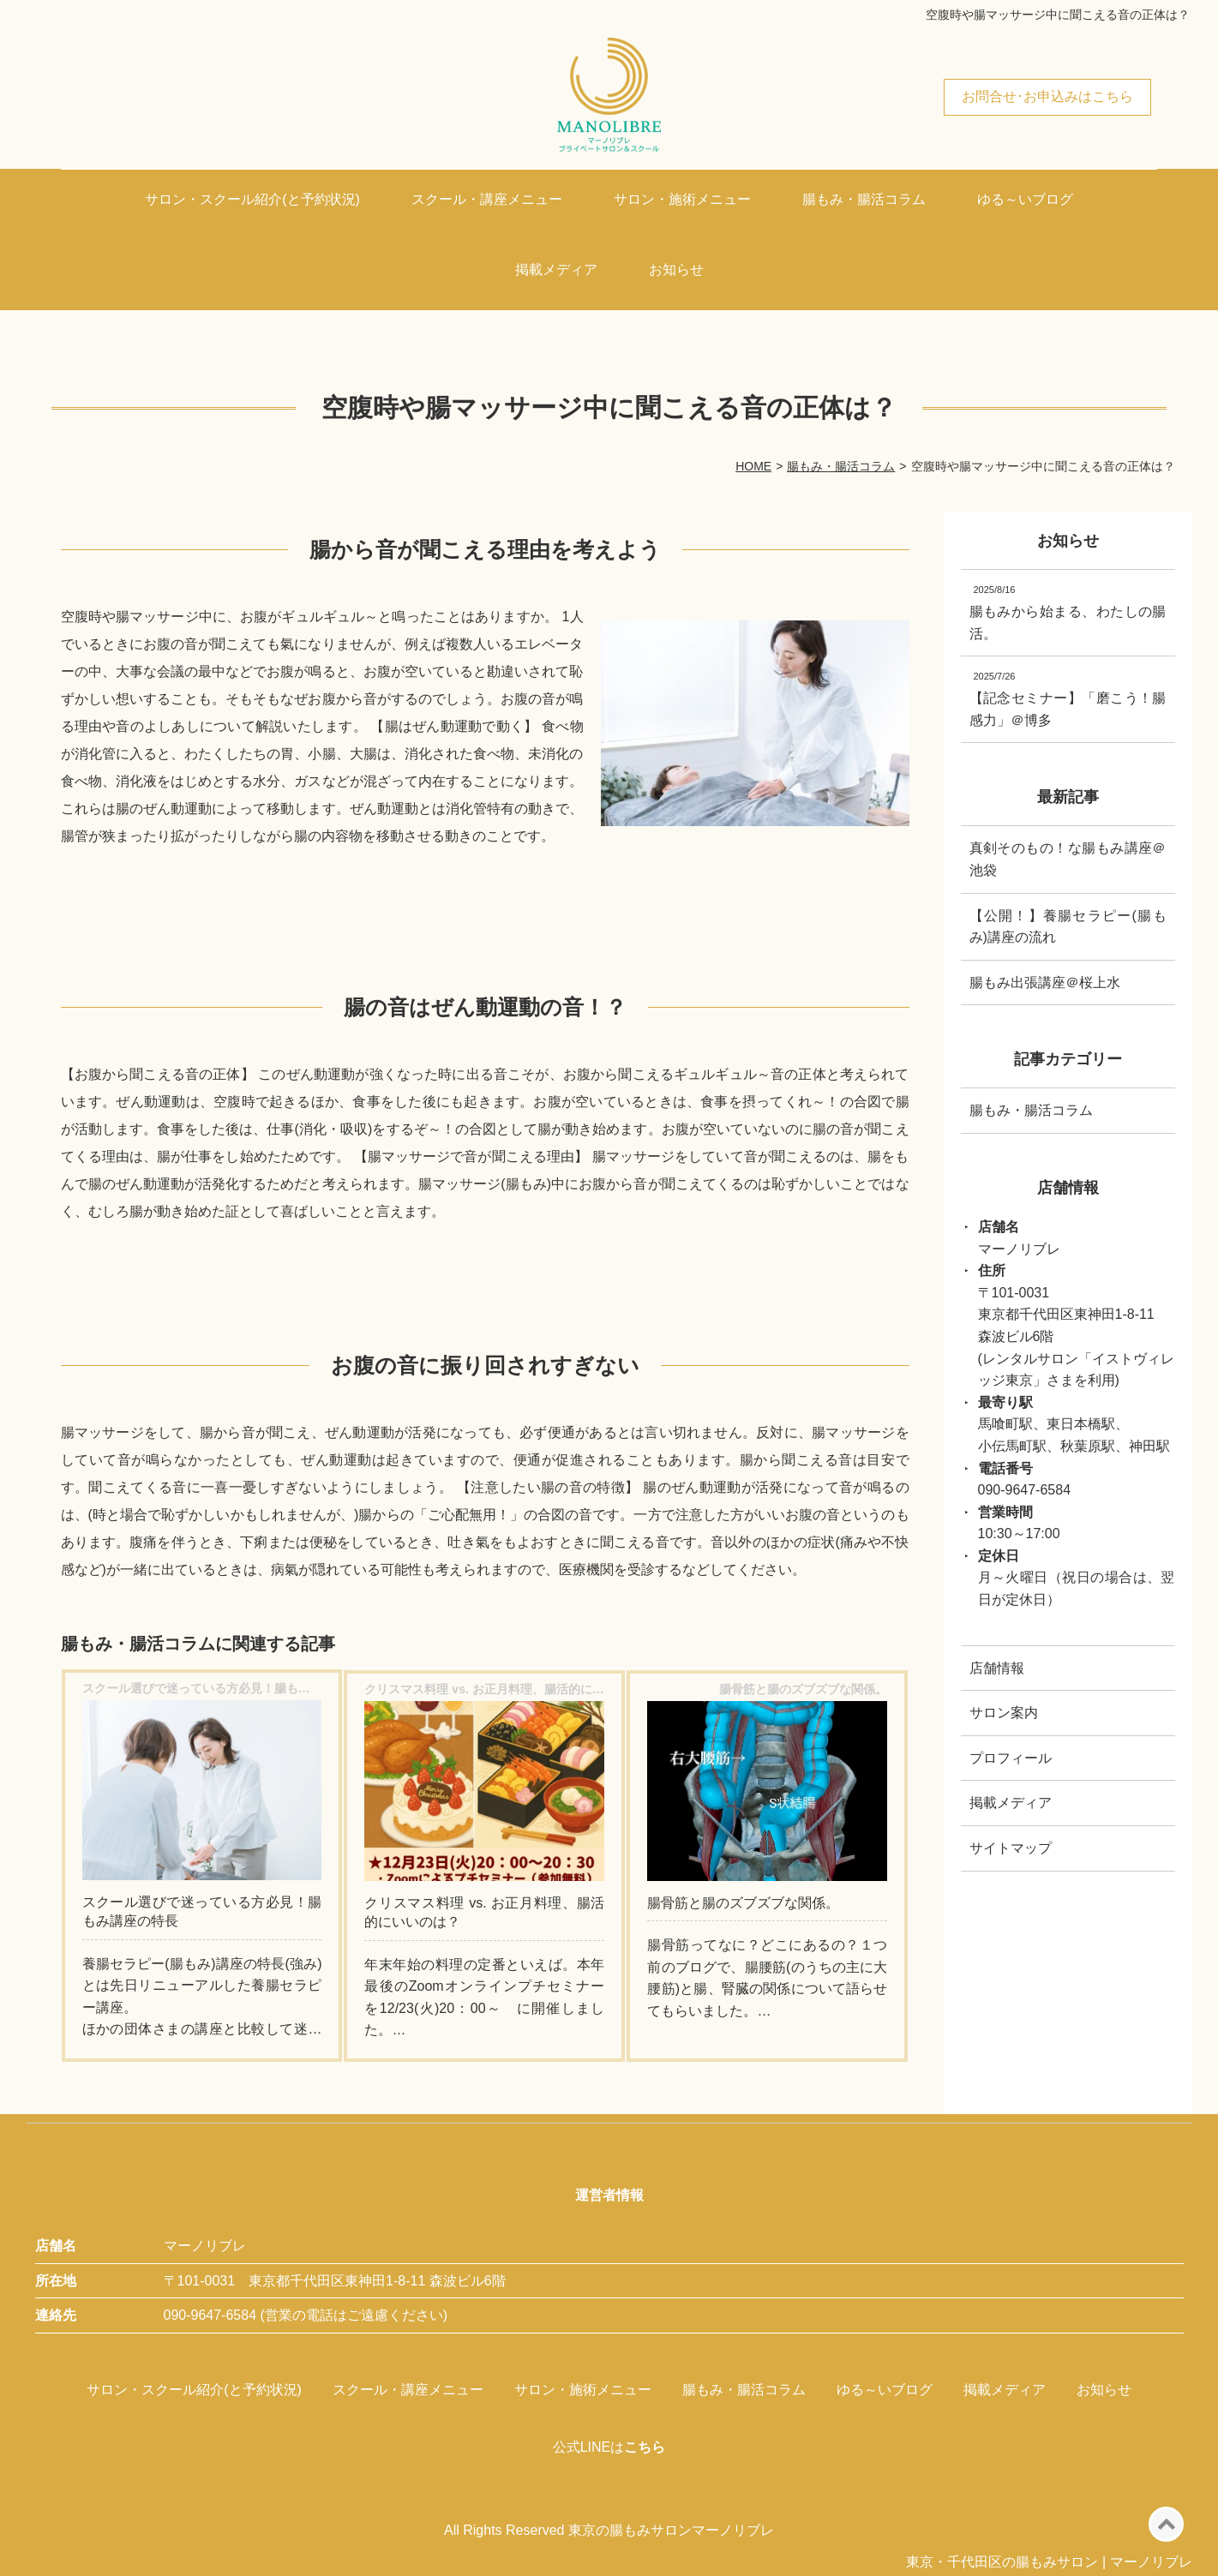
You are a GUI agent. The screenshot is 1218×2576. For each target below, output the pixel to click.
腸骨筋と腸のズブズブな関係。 (743, 1903)
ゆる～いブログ (1025, 199)
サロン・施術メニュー (682, 199)
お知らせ (676, 269)
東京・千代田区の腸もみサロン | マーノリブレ (1048, 2562)
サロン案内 (1003, 1712)
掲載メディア (556, 269)
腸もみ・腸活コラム (864, 199)
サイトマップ (1010, 1848)
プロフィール (1010, 1758)
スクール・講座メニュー (486, 199)
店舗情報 (996, 1668)
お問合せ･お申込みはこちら (1047, 96)
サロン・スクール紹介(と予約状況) (252, 199)
